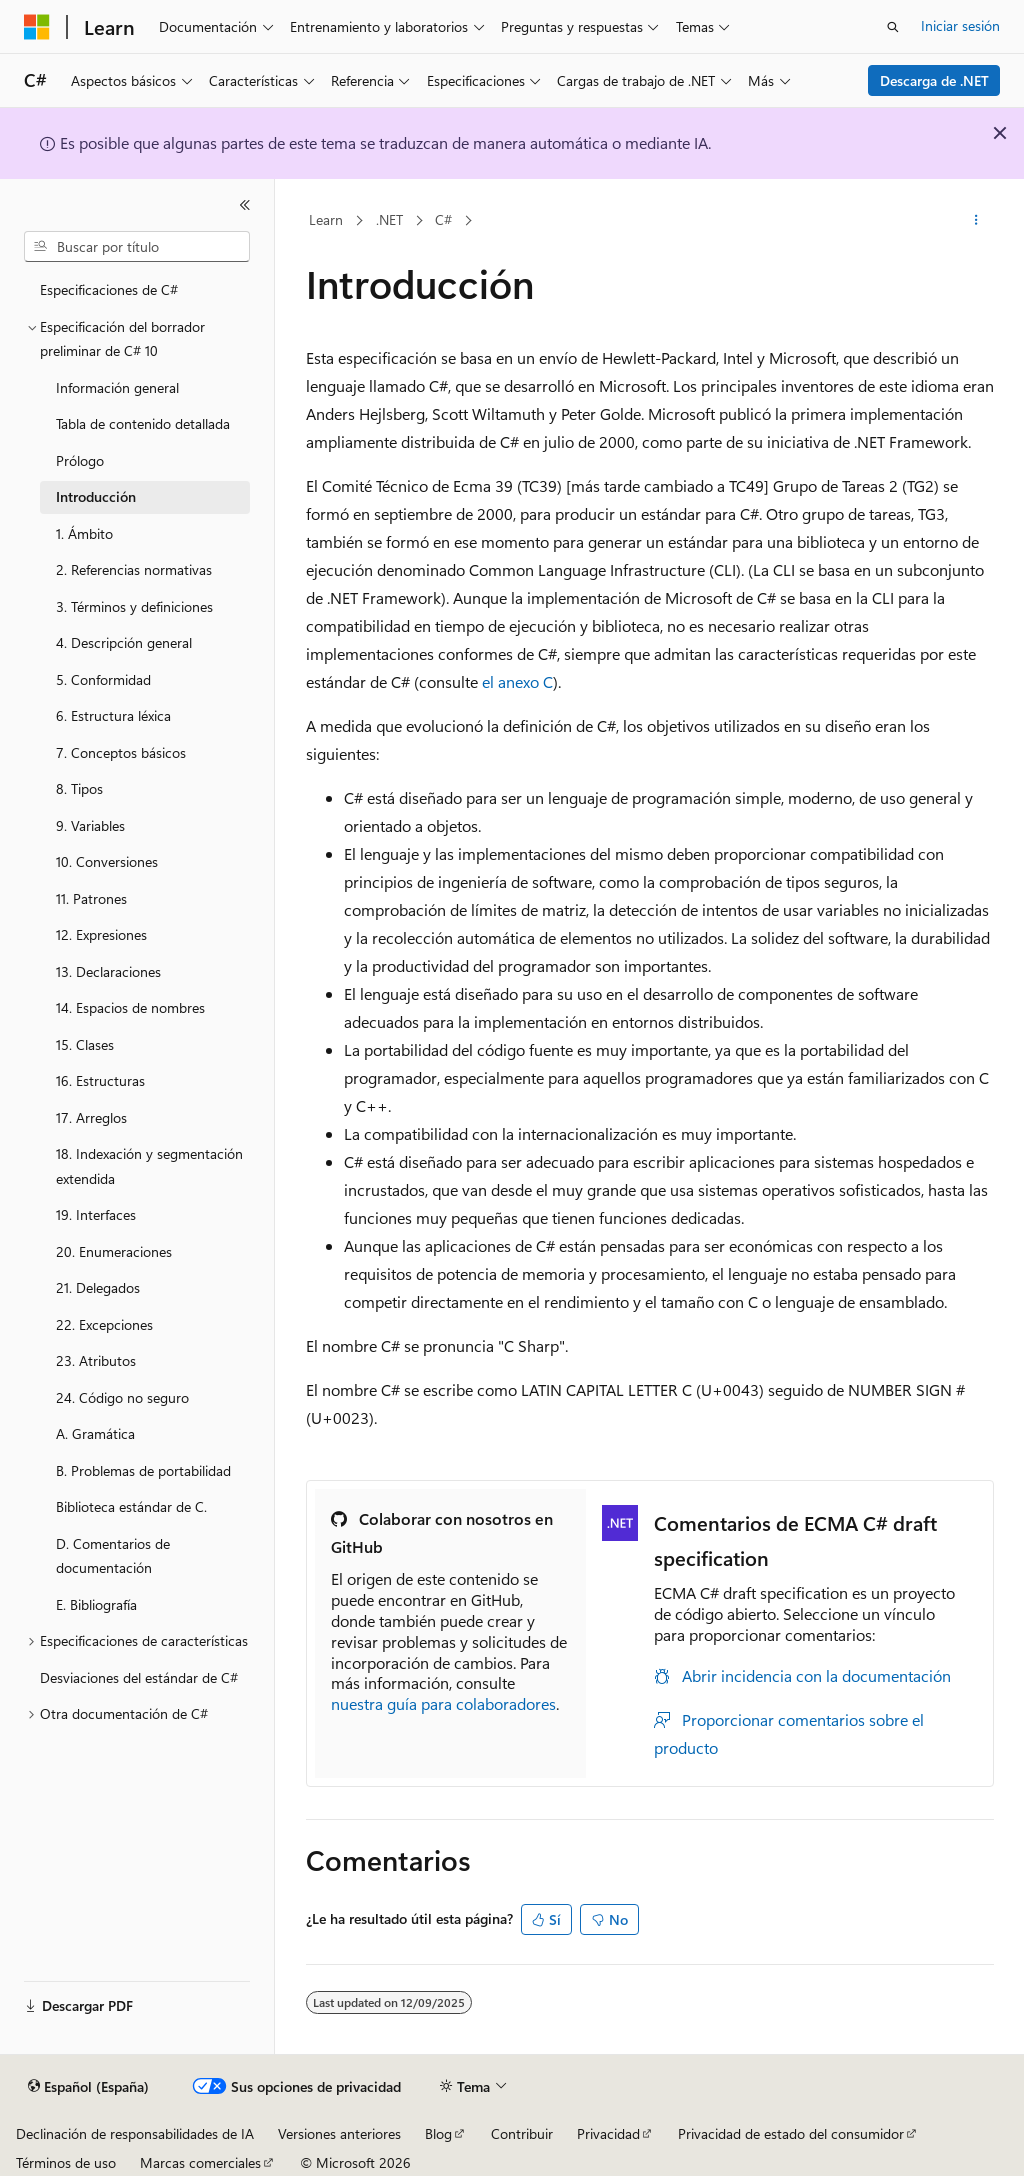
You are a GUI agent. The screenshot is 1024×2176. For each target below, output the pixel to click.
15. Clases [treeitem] (85, 1044)
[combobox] (137, 247)
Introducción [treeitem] (96, 496)
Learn (326, 219)
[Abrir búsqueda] (893, 27)
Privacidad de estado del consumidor (791, 2133)
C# (443, 219)
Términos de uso (66, 2162)
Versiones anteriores (339, 2133)
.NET (389, 219)
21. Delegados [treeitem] (98, 1287)
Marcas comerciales (200, 2162)
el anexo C (517, 681)
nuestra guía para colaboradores (443, 1703)
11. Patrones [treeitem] (91, 898)
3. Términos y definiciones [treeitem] (134, 606)
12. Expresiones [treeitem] (101, 934)
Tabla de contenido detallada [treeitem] (143, 423)
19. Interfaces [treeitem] (96, 1214)
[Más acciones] (975, 221)
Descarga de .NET (934, 80)
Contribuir (522, 2133)
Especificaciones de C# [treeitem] (109, 289)
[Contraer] (245, 205)
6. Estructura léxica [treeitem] (113, 715)
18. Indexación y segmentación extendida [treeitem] (149, 1166)
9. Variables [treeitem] (90, 825)
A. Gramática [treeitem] (95, 1433)
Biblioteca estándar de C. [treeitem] (131, 1506)
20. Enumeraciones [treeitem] (114, 1251)
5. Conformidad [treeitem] (103, 679)
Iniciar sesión (960, 25)
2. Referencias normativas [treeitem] (134, 569)
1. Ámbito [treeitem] (84, 533)
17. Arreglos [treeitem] (91, 1117)
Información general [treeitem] (117, 387)
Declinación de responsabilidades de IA (135, 2133)
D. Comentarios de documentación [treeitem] (113, 1556)
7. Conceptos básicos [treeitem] (121, 752)
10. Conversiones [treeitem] (107, 861)
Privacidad (608, 2133)
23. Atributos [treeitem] (96, 1360)
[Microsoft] (37, 27)
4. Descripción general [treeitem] (124, 642)
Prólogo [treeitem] (80, 460)
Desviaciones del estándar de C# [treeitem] (139, 1677)
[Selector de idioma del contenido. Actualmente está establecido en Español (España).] (88, 2087)
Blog (438, 2133)
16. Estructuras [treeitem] (100, 1080)
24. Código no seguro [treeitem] (122, 1397)
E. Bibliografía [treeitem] (96, 1604)
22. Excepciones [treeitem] (104, 1324)
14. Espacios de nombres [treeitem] (130, 1007)
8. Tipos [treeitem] (79, 788)
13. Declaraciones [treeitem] (108, 971)
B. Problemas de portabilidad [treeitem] (143, 1470)
